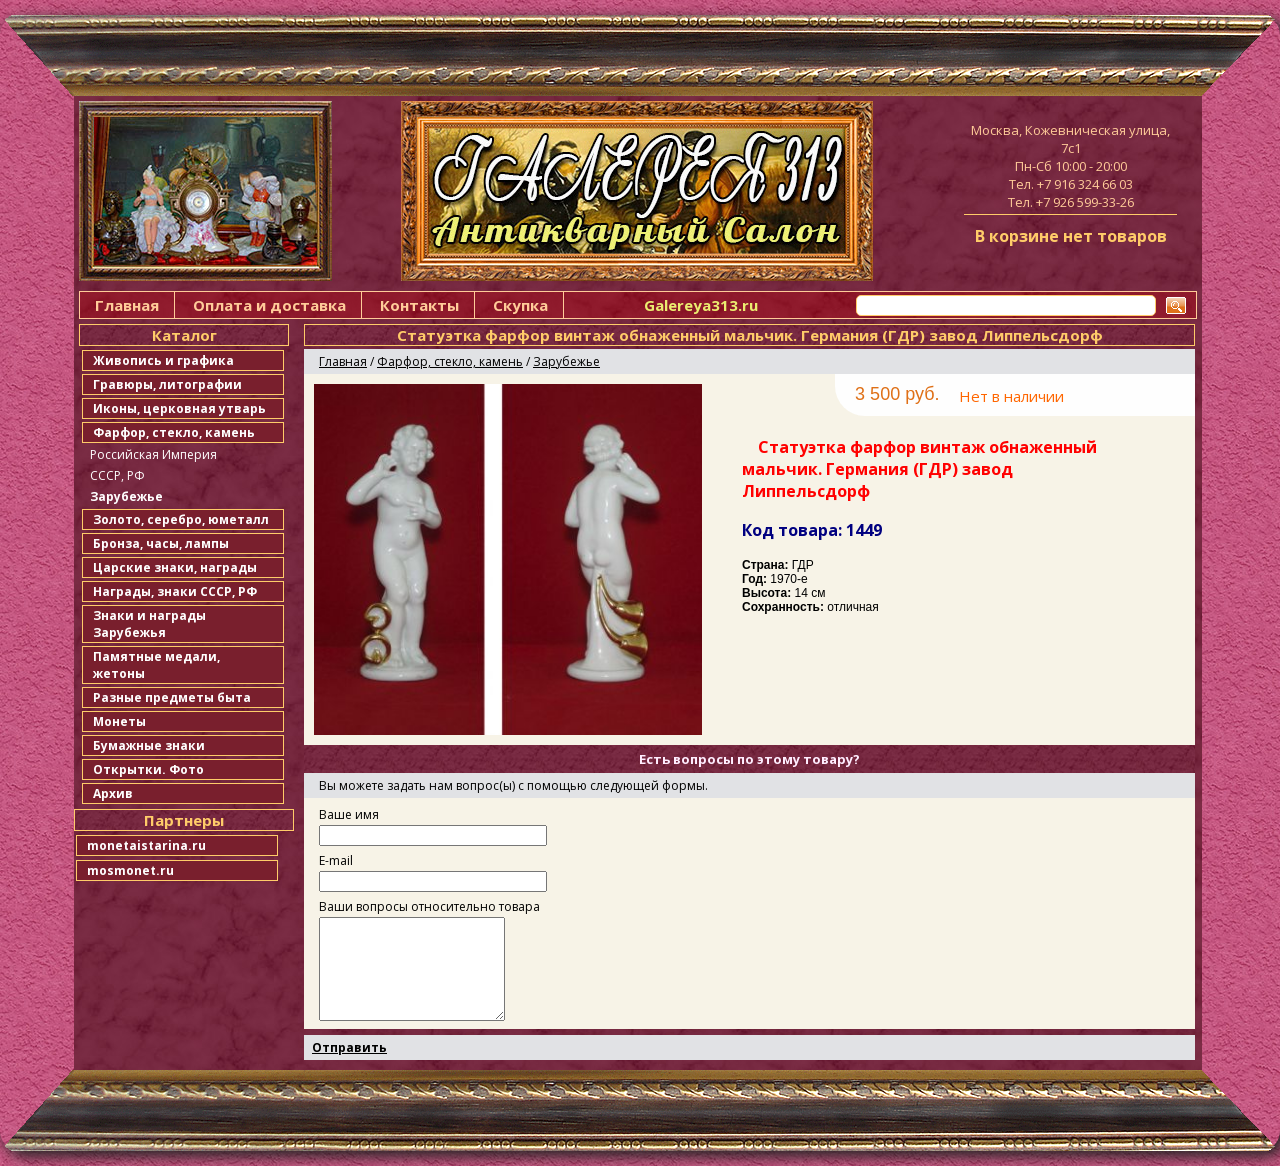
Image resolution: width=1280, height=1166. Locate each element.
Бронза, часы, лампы (161, 543)
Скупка (520, 305)
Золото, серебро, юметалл (181, 519)
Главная (127, 305)
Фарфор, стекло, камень (174, 432)
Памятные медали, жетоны (156, 665)
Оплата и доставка (269, 305)
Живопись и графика (163, 360)
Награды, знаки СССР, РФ (175, 591)
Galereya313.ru (701, 305)
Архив (113, 793)
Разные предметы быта (172, 697)
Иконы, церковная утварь (179, 408)
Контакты (419, 305)
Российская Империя (153, 454)
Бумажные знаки (149, 745)
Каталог (184, 335)
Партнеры (184, 820)
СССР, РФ (117, 475)
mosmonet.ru (130, 870)
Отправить (349, 1047)
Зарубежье (126, 496)
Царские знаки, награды (175, 567)
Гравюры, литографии (167, 384)
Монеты (119, 721)
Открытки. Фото (148, 769)
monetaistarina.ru (146, 845)
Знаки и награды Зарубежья (149, 624)
